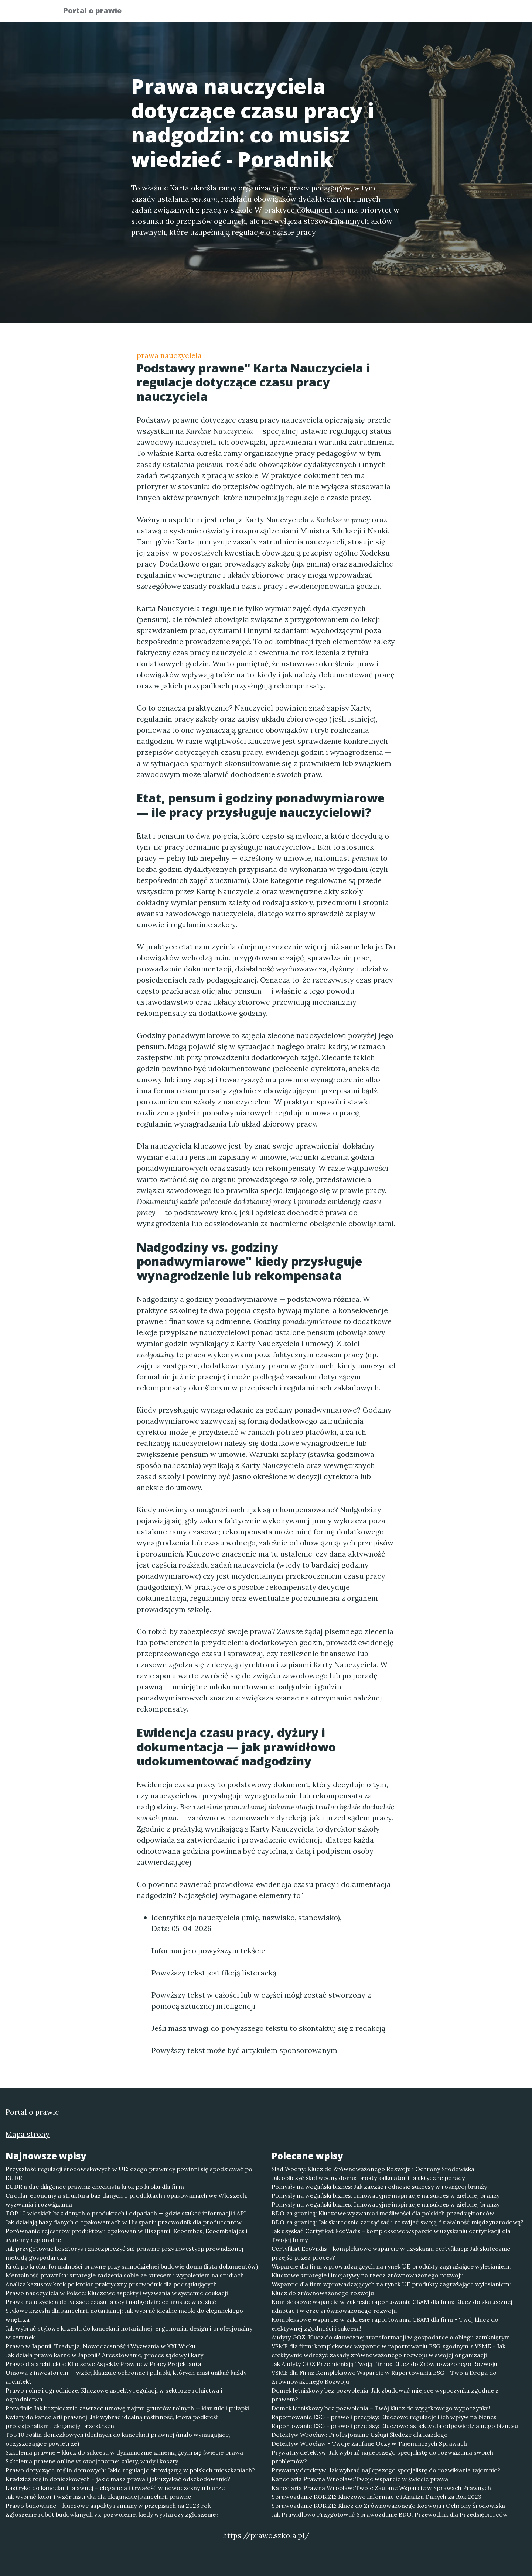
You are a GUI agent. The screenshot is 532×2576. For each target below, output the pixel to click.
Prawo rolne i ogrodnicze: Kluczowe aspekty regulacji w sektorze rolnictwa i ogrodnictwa (114, 2395)
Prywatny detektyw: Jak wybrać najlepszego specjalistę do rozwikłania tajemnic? (386, 2470)
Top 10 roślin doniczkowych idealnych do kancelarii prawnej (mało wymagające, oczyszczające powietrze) (118, 2439)
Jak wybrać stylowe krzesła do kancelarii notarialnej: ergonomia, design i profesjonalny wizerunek (129, 2333)
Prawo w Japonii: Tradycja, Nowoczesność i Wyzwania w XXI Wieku (100, 2346)
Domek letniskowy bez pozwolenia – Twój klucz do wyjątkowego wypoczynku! (381, 2408)
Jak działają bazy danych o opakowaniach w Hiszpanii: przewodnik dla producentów (124, 2222)
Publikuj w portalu (354, 13)
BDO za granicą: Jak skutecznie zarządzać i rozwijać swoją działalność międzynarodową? (398, 2222)
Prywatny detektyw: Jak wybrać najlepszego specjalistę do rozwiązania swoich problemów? (382, 2457)
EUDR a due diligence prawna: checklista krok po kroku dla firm (95, 2186)
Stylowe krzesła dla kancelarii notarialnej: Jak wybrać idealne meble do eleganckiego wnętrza (124, 2315)
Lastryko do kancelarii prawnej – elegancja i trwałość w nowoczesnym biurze (115, 2487)
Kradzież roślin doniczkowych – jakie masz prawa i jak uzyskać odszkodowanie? (118, 2479)
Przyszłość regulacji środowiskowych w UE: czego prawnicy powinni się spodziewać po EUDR (129, 2173)
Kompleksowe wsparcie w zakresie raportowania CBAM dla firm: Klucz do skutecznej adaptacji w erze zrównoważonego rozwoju (392, 2306)
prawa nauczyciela (169, 355)
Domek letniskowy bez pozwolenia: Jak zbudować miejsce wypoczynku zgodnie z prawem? (385, 2395)
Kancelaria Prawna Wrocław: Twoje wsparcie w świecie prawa (360, 2479)
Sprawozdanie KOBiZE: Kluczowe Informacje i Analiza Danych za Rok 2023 (376, 2496)
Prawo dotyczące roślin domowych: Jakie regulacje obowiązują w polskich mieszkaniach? (130, 2470)
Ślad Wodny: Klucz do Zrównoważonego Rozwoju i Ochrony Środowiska (373, 2169)
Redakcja (410, 13)
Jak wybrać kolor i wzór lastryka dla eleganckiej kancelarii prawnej (99, 2496)
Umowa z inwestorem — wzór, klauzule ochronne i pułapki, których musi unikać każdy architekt (126, 2377)
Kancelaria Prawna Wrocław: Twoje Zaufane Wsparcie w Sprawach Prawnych (381, 2487)
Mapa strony (28, 2134)
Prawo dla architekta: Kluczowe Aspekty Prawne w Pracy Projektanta (103, 2363)
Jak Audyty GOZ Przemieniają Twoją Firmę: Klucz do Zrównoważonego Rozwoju (384, 2363)
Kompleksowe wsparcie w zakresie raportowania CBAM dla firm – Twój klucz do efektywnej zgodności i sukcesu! (385, 2324)
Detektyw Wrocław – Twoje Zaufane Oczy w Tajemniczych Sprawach (369, 2443)
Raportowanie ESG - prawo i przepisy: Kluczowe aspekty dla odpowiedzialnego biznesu (395, 2425)
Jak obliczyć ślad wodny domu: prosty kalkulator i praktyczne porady (368, 2177)
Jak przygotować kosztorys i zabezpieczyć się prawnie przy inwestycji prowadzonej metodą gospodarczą (124, 2253)
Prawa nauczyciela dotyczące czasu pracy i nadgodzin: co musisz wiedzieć (111, 2301)
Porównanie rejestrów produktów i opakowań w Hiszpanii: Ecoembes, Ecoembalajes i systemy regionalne (127, 2235)
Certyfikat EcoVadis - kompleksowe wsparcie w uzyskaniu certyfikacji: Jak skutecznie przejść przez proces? (391, 2253)
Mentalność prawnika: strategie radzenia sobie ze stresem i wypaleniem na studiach (125, 2275)
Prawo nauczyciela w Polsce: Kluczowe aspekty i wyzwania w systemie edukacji (117, 2293)
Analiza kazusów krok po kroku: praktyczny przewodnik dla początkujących (111, 2284)
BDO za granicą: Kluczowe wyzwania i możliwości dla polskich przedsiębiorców (383, 2213)
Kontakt (451, 13)
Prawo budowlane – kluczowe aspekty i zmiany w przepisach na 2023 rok (108, 2505)
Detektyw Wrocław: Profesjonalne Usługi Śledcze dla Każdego (360, 2434)
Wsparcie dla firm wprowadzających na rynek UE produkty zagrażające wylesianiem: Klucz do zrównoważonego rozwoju (391, 2288)
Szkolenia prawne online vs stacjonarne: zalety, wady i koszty (92, 2461)
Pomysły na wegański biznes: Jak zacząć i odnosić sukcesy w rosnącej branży (379, 2186)
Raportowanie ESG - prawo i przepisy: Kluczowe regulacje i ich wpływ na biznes (384, 2417)
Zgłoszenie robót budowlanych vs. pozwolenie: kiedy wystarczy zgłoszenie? (112, 2514)
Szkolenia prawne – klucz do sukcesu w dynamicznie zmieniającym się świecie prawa (124, 2452)
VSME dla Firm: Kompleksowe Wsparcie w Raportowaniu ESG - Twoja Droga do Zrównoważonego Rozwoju (384, 2377)
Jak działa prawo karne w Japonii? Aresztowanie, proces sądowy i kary (104, 2355)
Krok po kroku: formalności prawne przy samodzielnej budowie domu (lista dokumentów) (132, 2266)
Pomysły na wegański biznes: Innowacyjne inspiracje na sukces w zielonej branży (385, 2195)
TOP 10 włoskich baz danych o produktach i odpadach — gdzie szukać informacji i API (126, 2213)
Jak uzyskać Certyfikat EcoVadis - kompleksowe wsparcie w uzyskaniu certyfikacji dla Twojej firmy (391, 2235)
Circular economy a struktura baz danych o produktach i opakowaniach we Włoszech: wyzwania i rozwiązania (127, 2200)
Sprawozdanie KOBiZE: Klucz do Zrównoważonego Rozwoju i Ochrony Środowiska (388, 2505)
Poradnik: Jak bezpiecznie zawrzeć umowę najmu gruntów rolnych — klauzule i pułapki (127, 2408)
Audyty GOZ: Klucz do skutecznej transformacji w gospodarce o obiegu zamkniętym (391, 2337)
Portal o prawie (97, 12)
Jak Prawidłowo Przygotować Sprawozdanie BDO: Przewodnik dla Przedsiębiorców (390, 2514)
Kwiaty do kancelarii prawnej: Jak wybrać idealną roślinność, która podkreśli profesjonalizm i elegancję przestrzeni (112, 2421)
